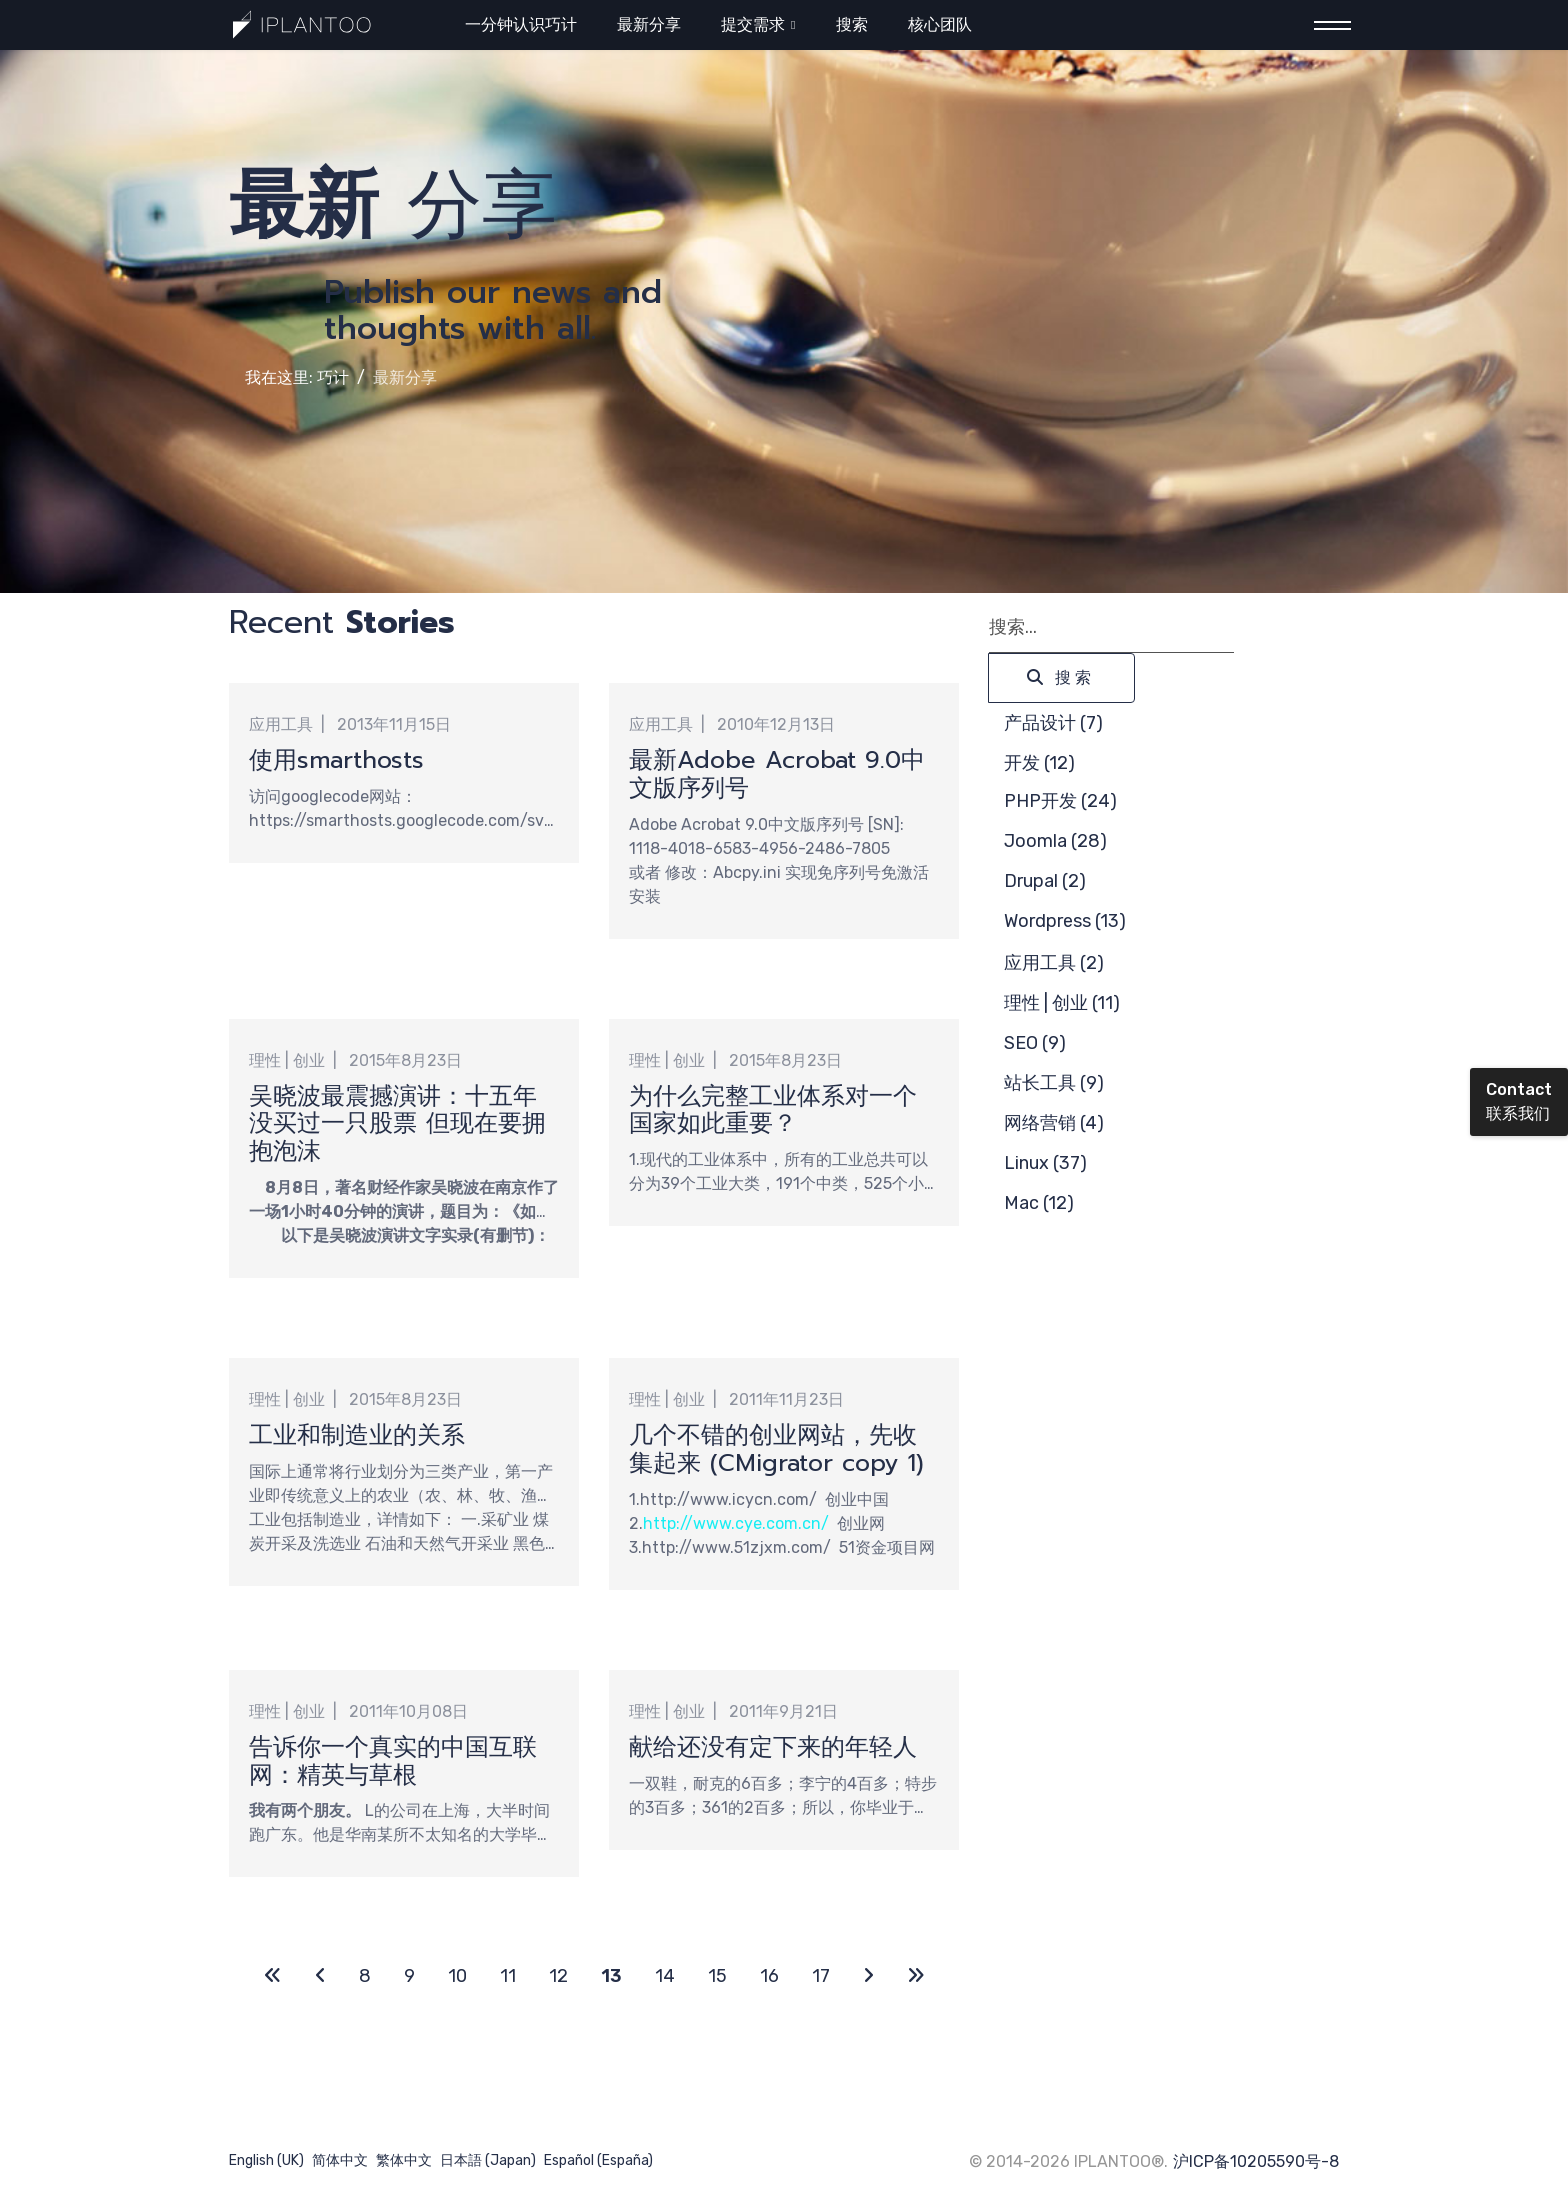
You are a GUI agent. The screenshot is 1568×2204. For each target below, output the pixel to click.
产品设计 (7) (1053, 723)
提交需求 (753, 24)
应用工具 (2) (1054, 963)
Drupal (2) (1045, 881)
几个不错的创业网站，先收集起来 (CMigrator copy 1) (776, 1449)
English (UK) (266, 2160)
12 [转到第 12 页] (558, 1976)
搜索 (852, 24)
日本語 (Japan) (488, 2160)
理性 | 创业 (287, 1060)
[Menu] (1326, 25)
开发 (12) (1039, 763)
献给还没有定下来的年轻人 (773, 1747)
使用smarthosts (336, 760)
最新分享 (649, 24)
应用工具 (281, 724)
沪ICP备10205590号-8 (1256, 2161)
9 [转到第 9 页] (409, 1976)
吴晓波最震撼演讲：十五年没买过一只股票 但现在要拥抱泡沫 (397, 1124)
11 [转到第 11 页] (508, 1976)
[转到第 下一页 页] (868, 1976)
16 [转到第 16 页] (769, 1976)
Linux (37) (1045, 1163)
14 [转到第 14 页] (665, 1976)
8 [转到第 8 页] (365, 1976)
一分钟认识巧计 (521, 24)
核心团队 (940, 24)
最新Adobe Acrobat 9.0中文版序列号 (777, 774)
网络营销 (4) (1054, 1123)
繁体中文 (404, 2160)
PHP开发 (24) (1060, 801)
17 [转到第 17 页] (821, 1976)
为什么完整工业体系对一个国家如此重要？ (773, 1110)
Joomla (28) (1055, 841)
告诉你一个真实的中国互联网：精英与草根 (393, 1761)
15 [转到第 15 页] (717, 1976)
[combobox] (1111, 628)
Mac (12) (1039, 1203)
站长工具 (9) (1054, 1083)
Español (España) (598, 2160)
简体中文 (340, 2160)
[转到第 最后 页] (916, 1976)
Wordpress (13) (1065, 921)
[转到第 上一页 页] (320, 1976)
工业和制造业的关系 (357, 1435)
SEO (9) (1035, 1043)
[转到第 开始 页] (273, 1976)
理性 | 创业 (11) (1062, 1003)
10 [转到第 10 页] (457, 1976)
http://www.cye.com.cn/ (736, 1523)
